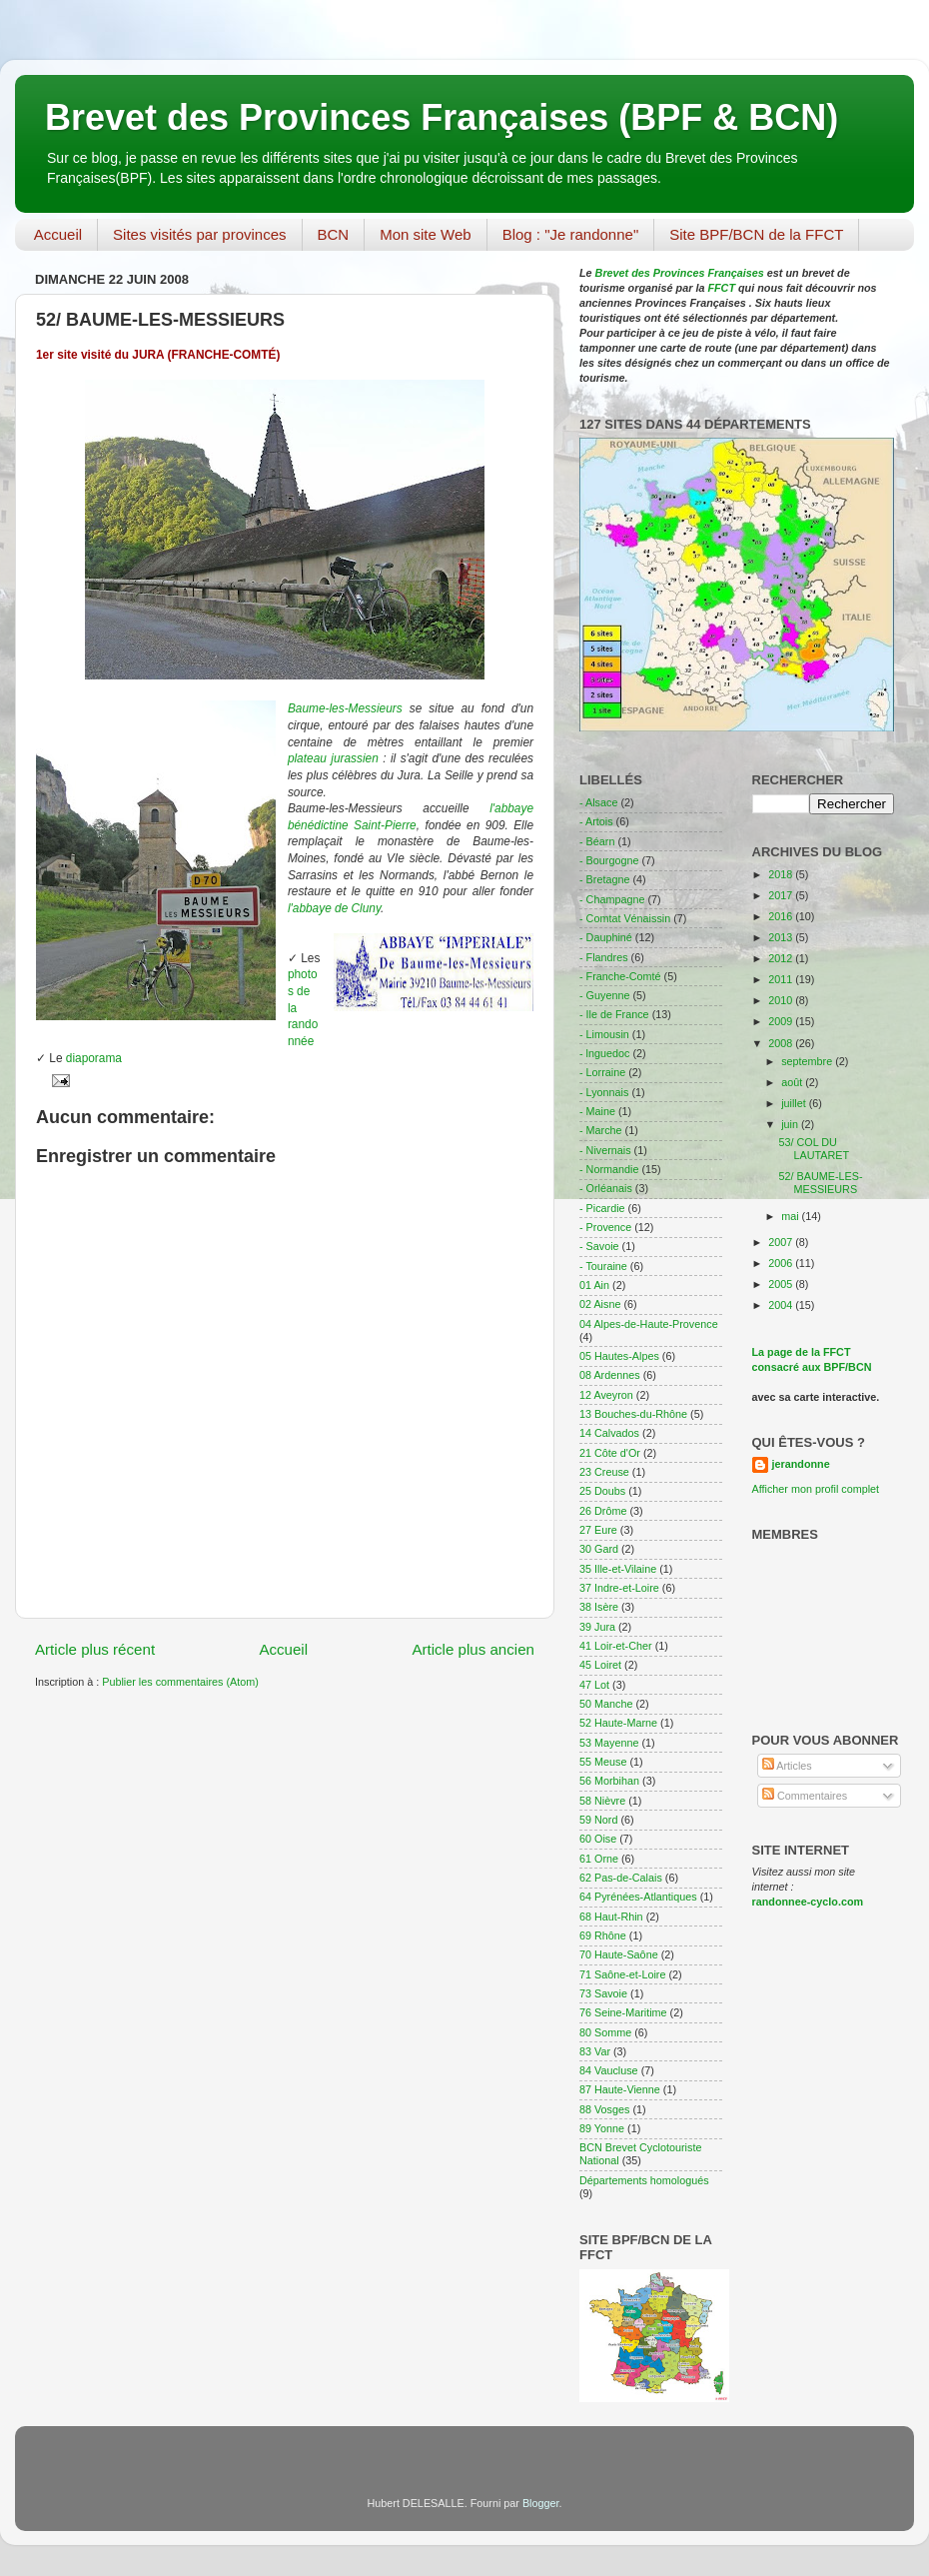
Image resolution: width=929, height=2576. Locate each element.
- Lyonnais (603, 1092)
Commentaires (804, 1796)
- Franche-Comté (620, 976)
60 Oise (597, 1839)
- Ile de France (614, 1014)
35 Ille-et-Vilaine (617, 1569)
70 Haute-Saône (618, 1954)
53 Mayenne (608, 1743)
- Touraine (603, 1266)
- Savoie (599, 1246)
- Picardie (602, 1208)
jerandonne (801, 1464)
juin (791, 1124)
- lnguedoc (604, 1053)
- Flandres (603, 957)
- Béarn (596, 841)
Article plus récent (95, 1649)
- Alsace (598, 802)
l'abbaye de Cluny (334, 908)
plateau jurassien (333, 758)
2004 (781, 1305)
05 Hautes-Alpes (619, 1356)
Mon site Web (425, 234)
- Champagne (611, 899)
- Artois (596, 821)
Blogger (540, 2503)
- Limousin (604, 1034)
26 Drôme (602, 1511)
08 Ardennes (609, 1375)
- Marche (600, 1130)
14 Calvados (609, 1433)
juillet (795, 1103)
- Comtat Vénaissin (624, 918)
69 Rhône (602, 1935)
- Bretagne (604, 879)
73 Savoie (603, 1993)
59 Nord (598, 1820)
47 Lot (594, 1685)
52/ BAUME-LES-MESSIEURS (820, 1182)
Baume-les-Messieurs (345, 708)
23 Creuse (604, 1472)
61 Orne (598, 1859)
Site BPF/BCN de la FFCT (756, 234)
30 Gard (598, 1549)
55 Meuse (602, 1762)
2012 (781, 958)
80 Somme (605, 2032)
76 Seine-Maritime (623, 2012)
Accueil (58, 234)
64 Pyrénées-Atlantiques (638, 1897)
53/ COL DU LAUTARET (813, 1148)
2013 (781, 937)
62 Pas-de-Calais (620, 1878)
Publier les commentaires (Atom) (180, 1682)
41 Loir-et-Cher (615, 1646)
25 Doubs (602, 1491)
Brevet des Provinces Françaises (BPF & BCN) (441, 117)
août (793, 1082)
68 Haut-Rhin (611, 1917)
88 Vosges (604, 2109)
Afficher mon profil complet (816, 1489)
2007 (781, 1242)
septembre (808, 1061)
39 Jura (597, 1627)
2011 (781, 979)
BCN (334, 234)
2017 (781, 895)
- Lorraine (602, 1072)
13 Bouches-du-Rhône (633, 1414)
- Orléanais (605, 1188)
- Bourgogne (608, 860)
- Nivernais (605, 1150)
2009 (781, 1021)
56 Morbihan (609, 1781)
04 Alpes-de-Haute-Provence (648, 1324)
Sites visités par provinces (199, 234)
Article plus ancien (473, 1649)
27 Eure (598, 1530)
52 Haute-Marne (618, 1723)
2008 (781, 1043)
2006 (781, 1263)
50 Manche (605, 1704)
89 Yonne (601, 2128)
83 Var (594, 2051)
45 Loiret (600, 1665)
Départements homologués (644, 2180)
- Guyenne (604, 995)
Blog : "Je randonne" (570, 234)
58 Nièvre (602, 1801)
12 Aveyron (606, 1395)
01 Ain (594, 1285)
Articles (787, 1766)
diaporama (94, 1058)
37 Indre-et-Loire (619, 1588)
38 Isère (598, 1607)
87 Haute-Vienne (619, 2089)
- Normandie (608, 1169)
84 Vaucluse (608, 2070)
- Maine (597, 1111)
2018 (781, 874)
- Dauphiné (605, 937)
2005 (781, 1284)
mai (791, 1216)
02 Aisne (599, 1304)
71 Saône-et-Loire (622, 1974)
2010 (781, 1000)
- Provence (605, 1227)
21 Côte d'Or (609, 1453)
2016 (781, 916)
